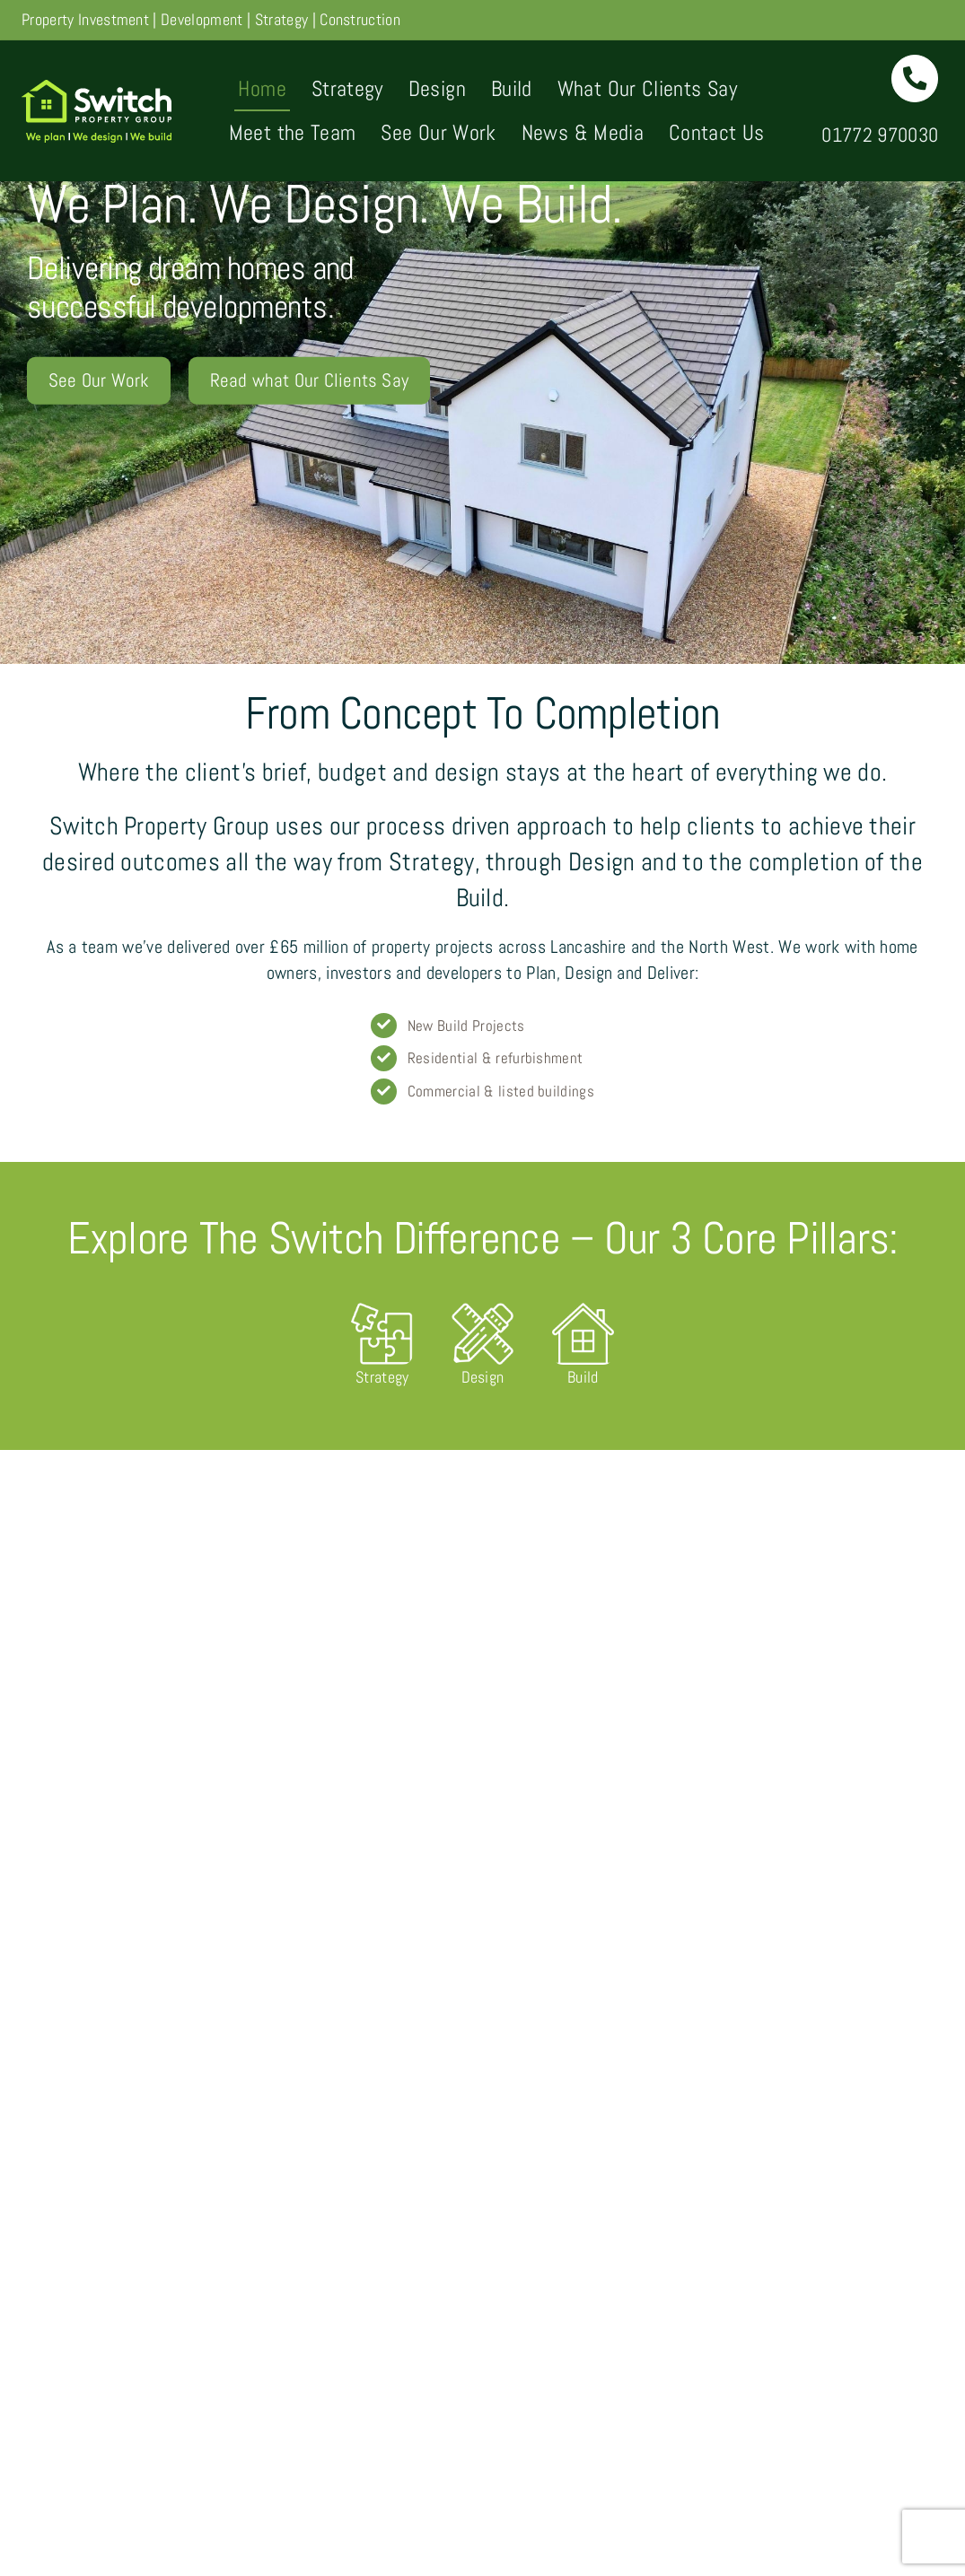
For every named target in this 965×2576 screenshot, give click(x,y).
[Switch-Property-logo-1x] (96, 87)
